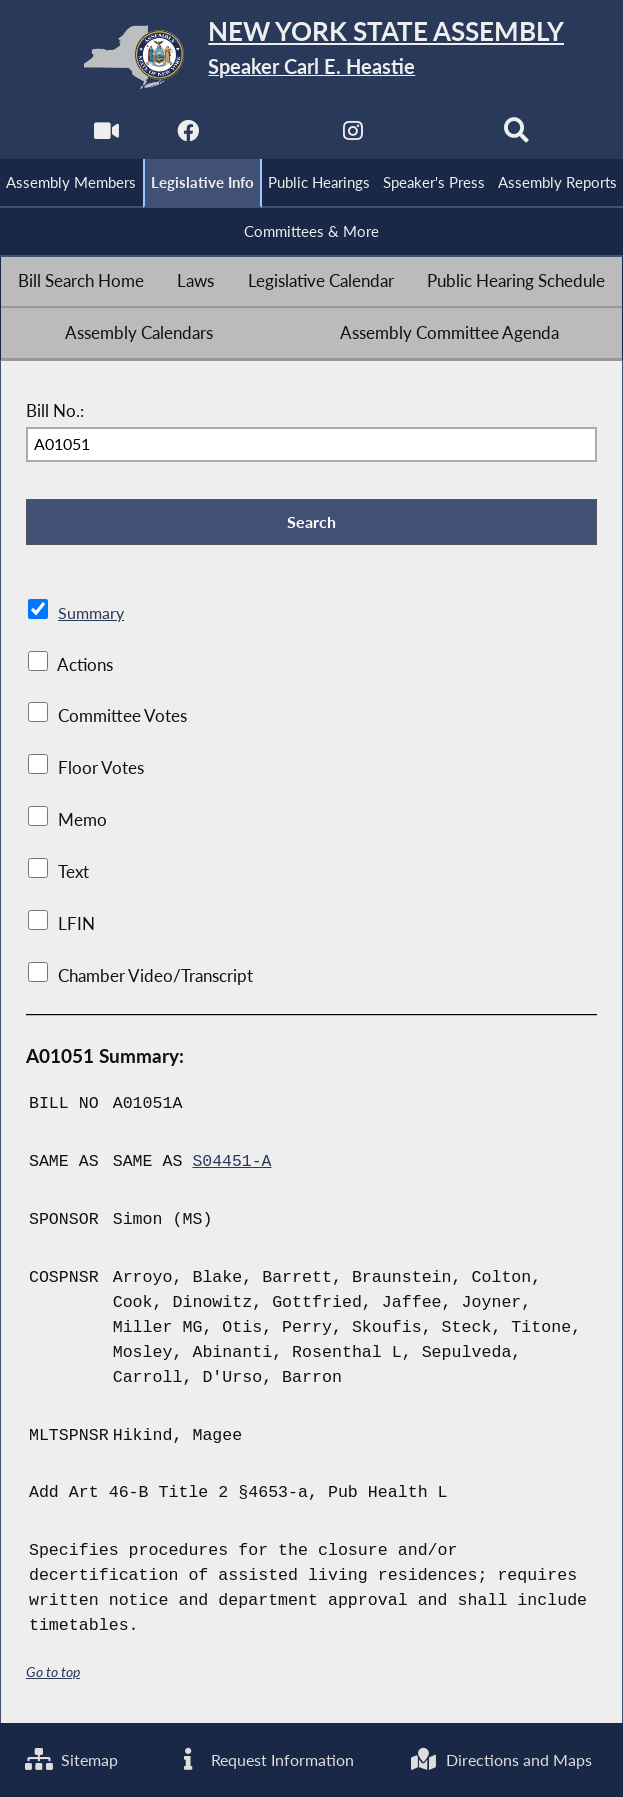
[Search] (517, 136)
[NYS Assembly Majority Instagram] (352, 136)
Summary (92, 614)
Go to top (53, 1672)
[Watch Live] (105, 136)
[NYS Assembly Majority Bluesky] (435, 136)
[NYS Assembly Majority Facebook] (187, 136)
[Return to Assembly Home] (311, 57)
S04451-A (232, 1163)
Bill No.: (55, 411)
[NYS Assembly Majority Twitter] (270, 136)
